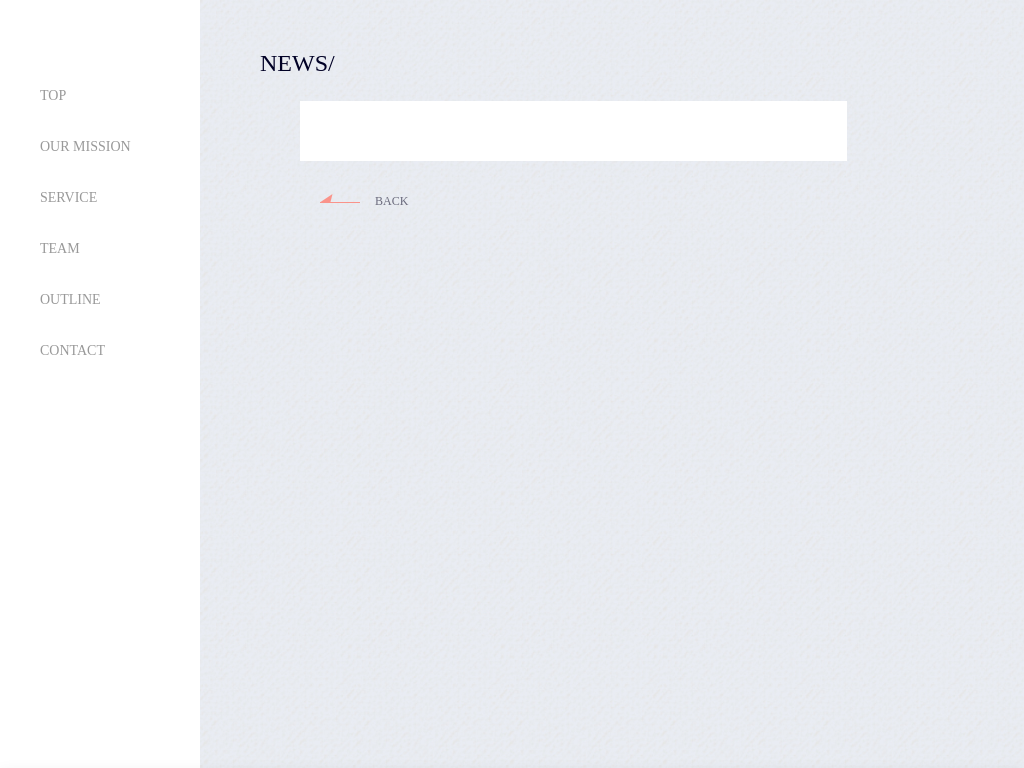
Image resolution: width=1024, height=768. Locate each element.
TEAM (60, 248)
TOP (53, 95)
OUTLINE (70, 299)
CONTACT (72, 350)
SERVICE (68, 197)
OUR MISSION (85, 146)
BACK (391, 201)
